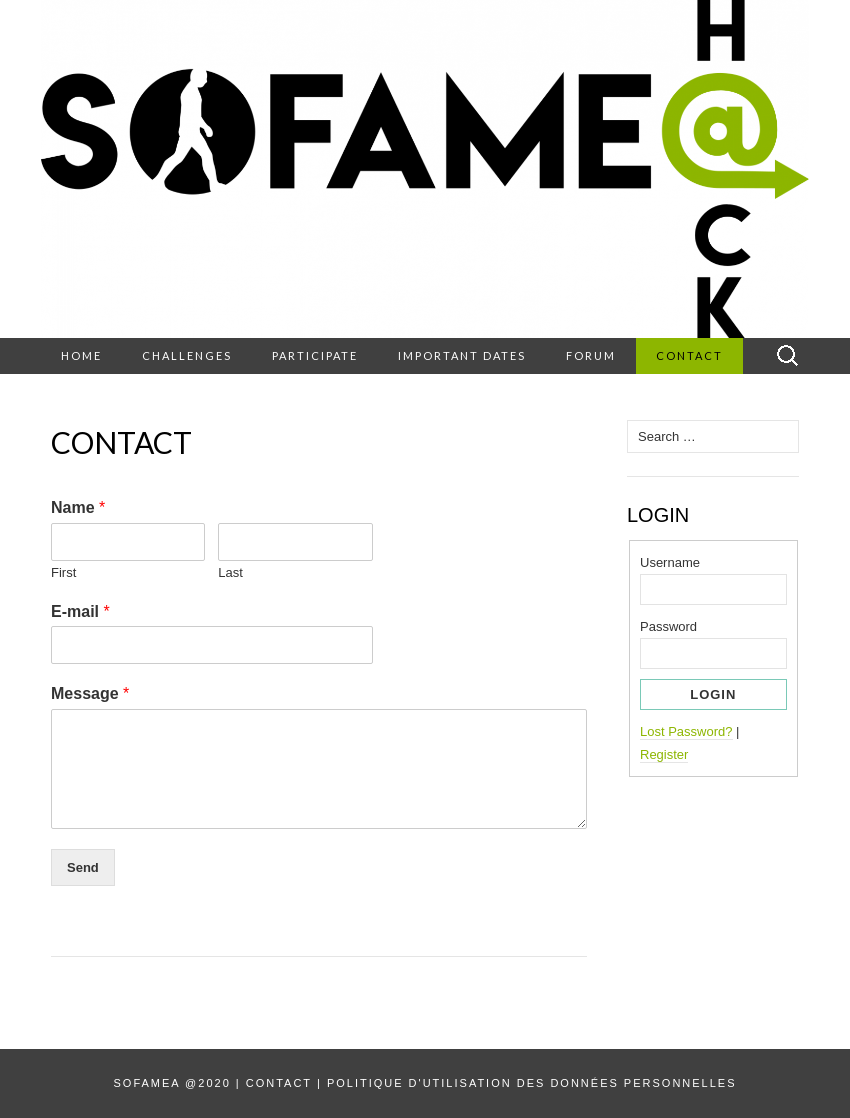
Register (664, 754)
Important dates (462, 355)
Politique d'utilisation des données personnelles (532, 1083)
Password (668, 626)
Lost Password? (686, 731)
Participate (315, 355)
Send (83, 867)
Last (230, 572)
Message (90, 693)
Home (81, 355)
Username (670, 562)
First (63, 572)
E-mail (80, 611)
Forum (591, 355)
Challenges (187, 355)
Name (78, 507)
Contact (689, 355)
